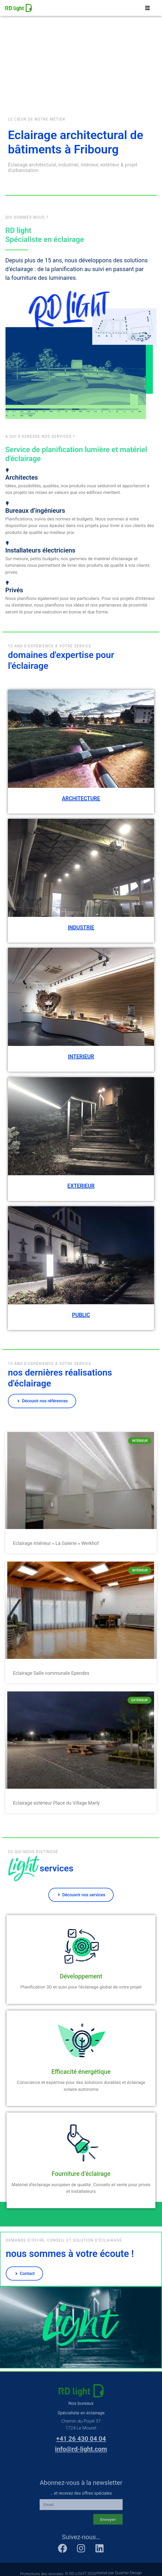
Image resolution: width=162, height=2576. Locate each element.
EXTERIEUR (81, 1186)
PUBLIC (81, 1315)
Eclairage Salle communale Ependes (51, 1673)
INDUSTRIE (81, 928)
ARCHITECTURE (81, 799)
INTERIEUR (81, 1057)
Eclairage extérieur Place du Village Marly (56, 1803)
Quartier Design (128, 2573)
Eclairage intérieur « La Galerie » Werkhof (56, 1543)
